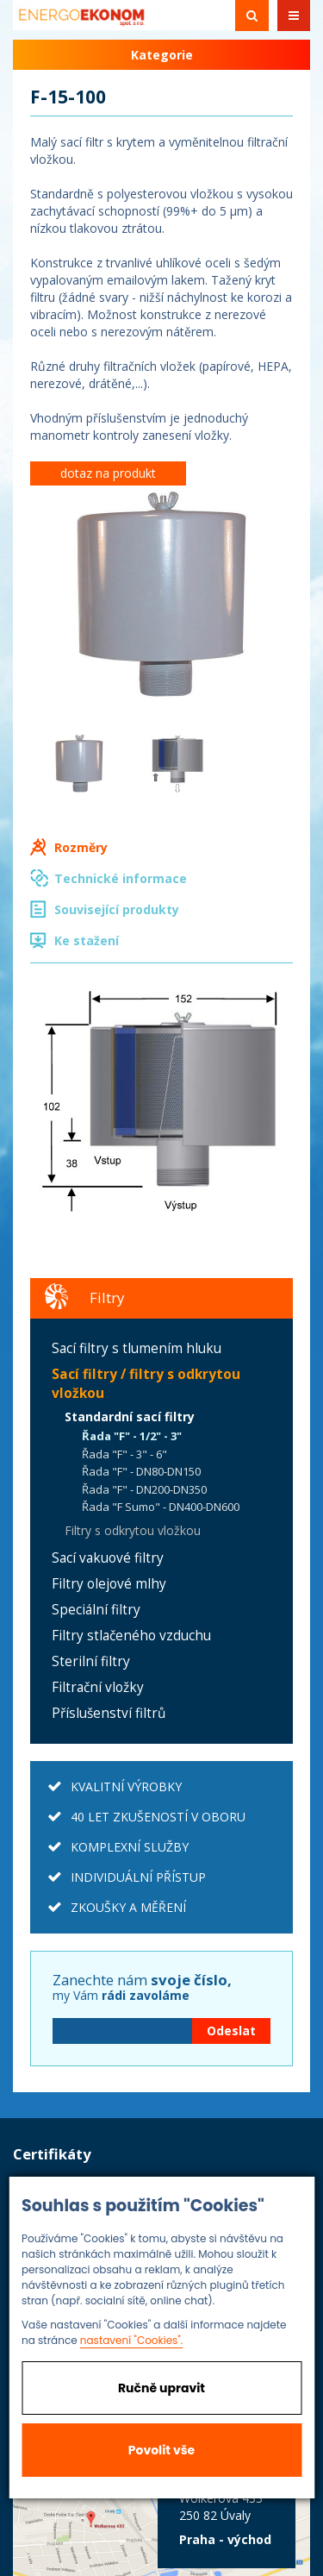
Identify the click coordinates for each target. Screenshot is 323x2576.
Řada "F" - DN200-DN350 (144, 1489)
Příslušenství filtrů (108, 1713)
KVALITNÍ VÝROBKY (126, 1786)
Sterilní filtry (91, 1661)
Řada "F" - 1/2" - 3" (132, 1436)
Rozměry (81, 847)
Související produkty (116, 909)
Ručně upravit (161, 2388)
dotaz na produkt (108, 473)
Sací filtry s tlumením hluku (136, 1348)
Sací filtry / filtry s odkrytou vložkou (146, 1383)
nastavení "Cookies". (131, 2340)
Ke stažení (86, 940)
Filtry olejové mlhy (109, 1584)
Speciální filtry (96, 1610)
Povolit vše (161, 2450)
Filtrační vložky (98, 1687)
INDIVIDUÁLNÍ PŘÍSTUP (138, 1877)
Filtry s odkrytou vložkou (133, 1530)
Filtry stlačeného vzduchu (131, 1635)
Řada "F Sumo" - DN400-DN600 (160, 1506)
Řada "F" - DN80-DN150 (141, 1471)
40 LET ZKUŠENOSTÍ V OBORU (158, 1816)
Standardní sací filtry (130, 1416)
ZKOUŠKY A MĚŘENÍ (128, 1907)
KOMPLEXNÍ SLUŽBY (130, 1847)
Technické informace (120, 878)
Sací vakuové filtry (108, 1558)
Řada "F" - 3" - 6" (124, 1454)
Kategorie (162, 55)
